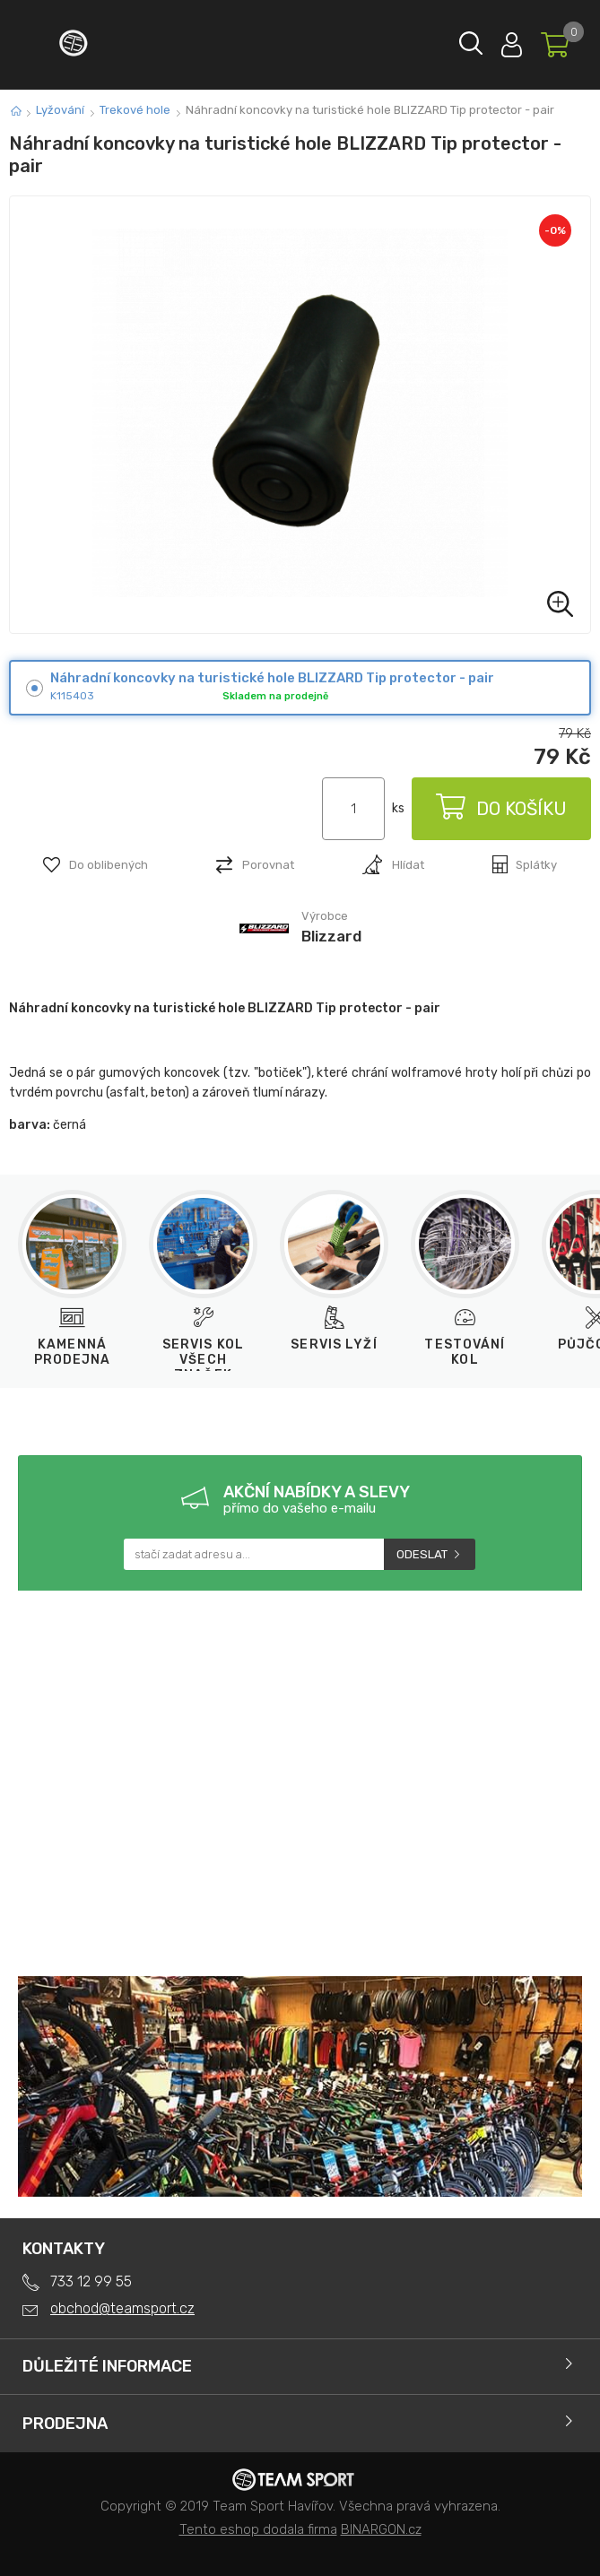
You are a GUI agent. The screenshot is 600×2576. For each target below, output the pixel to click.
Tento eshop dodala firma (258, 2529)
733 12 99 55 (91, 2281)
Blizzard (331, 936)
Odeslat (422, 1554)
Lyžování (60, 110)
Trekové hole (135, 110)
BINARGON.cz (381, 2529)
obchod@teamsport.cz (122, 2308)
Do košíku (501, 809)
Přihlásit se (511, 41)
